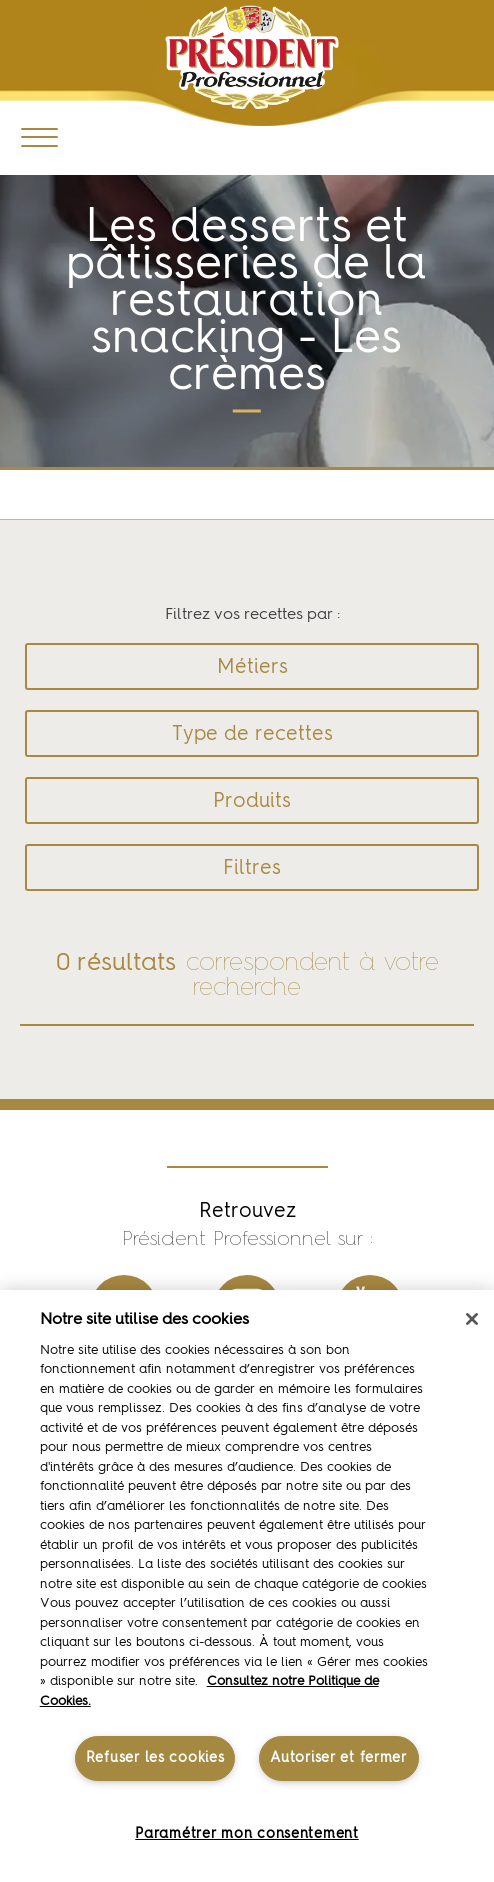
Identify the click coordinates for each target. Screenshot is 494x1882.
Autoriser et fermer (338, 1758)
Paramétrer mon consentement (246, 1834)
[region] (247, 1586)
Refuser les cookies (155, 1758)
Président (251, 57)
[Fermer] (472, 1319)
